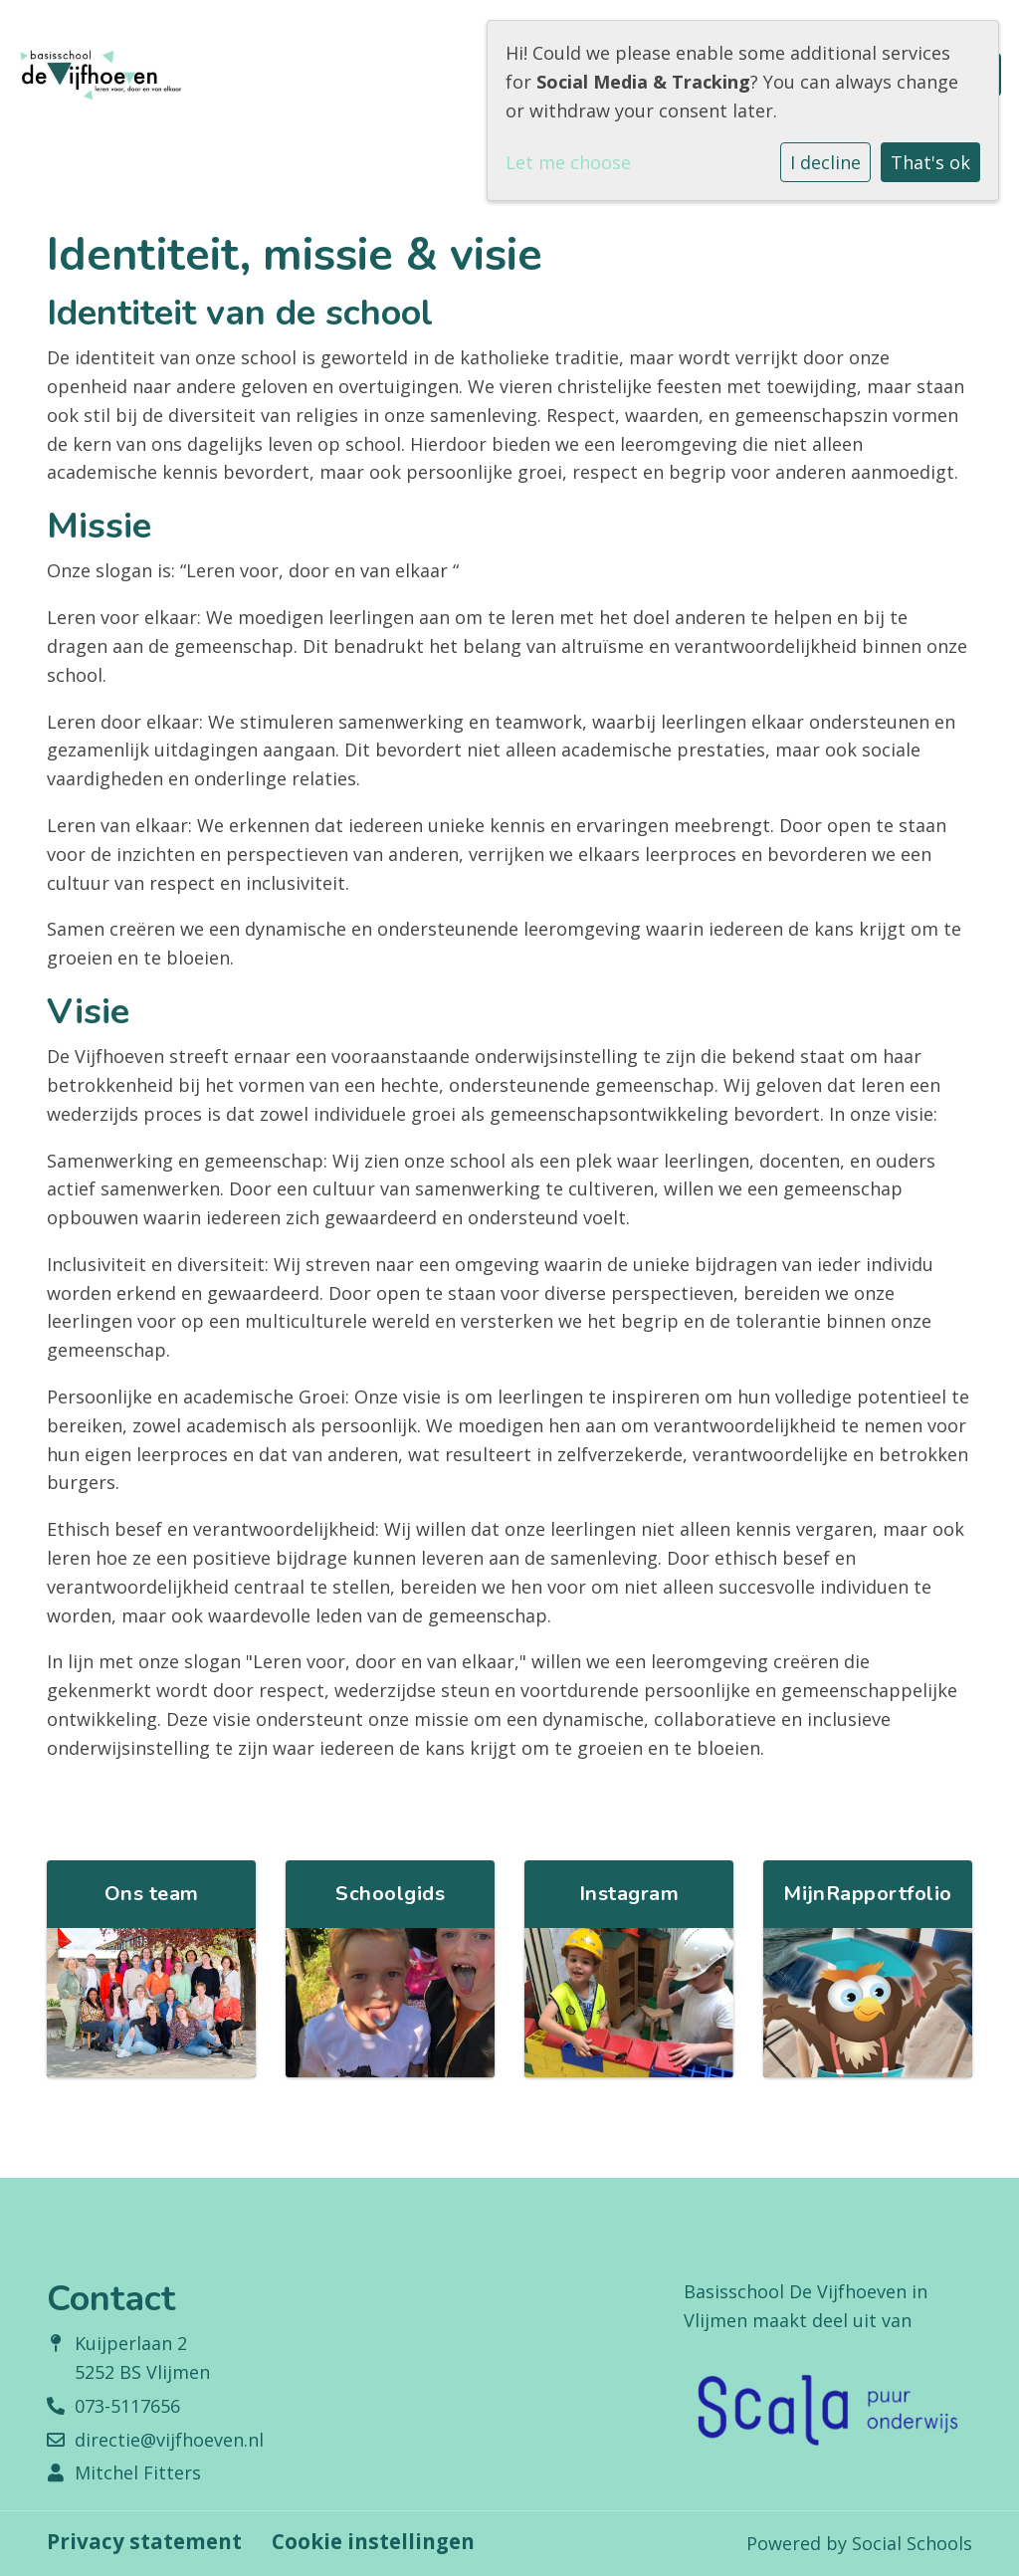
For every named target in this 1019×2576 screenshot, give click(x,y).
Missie (99, 526)
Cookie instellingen (373, 2541)
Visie (88, 1011)
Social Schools (912, 2543)
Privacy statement (144, 2541)
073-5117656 (127, 2406)
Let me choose (568, 162)
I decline (825, 162)
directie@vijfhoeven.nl (169, 2440)
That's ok (930, 162)
